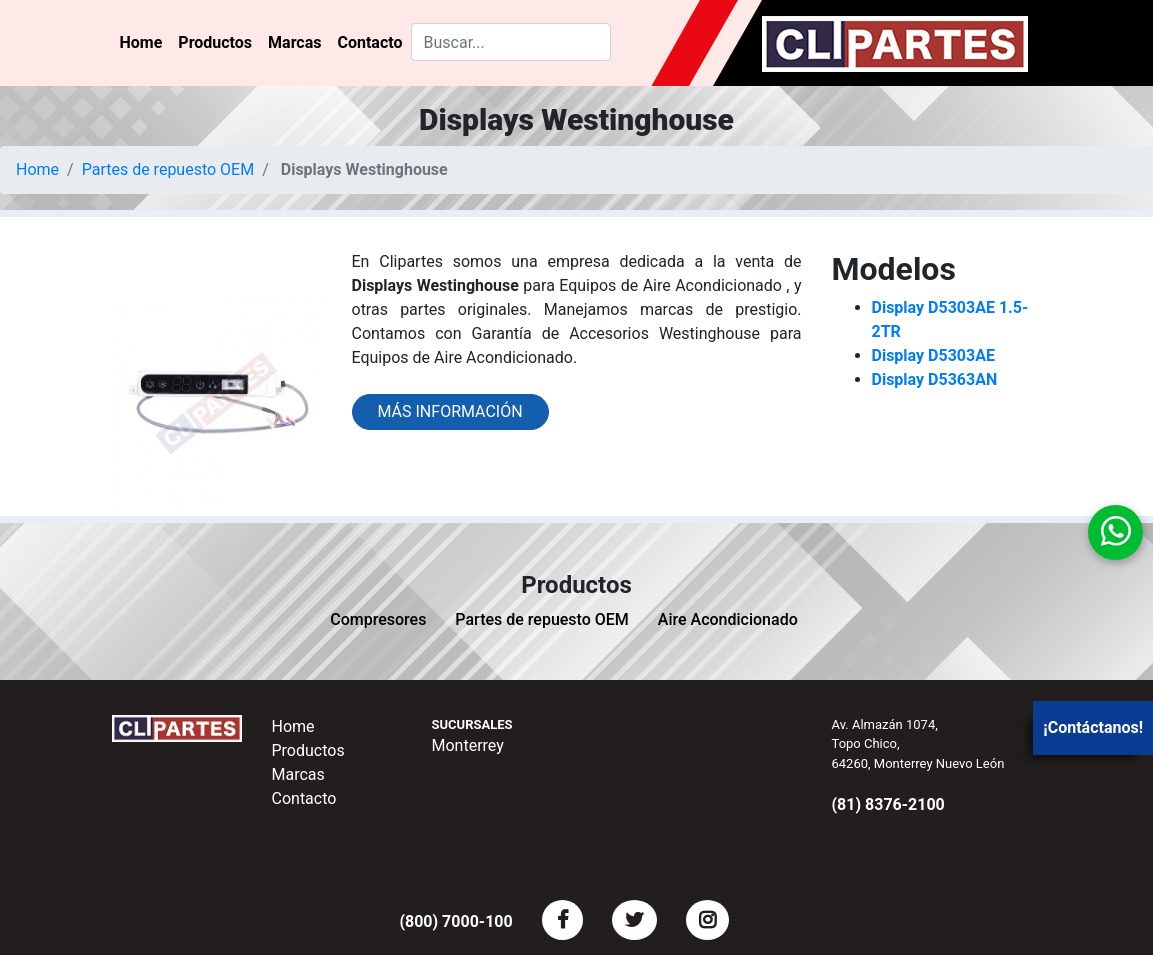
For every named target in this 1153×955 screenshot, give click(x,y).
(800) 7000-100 (455, 921)
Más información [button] (450, 411)
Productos (215, 42)
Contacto (369, 42)
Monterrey (468, 745)
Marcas (294, 42)
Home (141, 42)
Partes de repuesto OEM (168, 169)
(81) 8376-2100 (888, 804)
